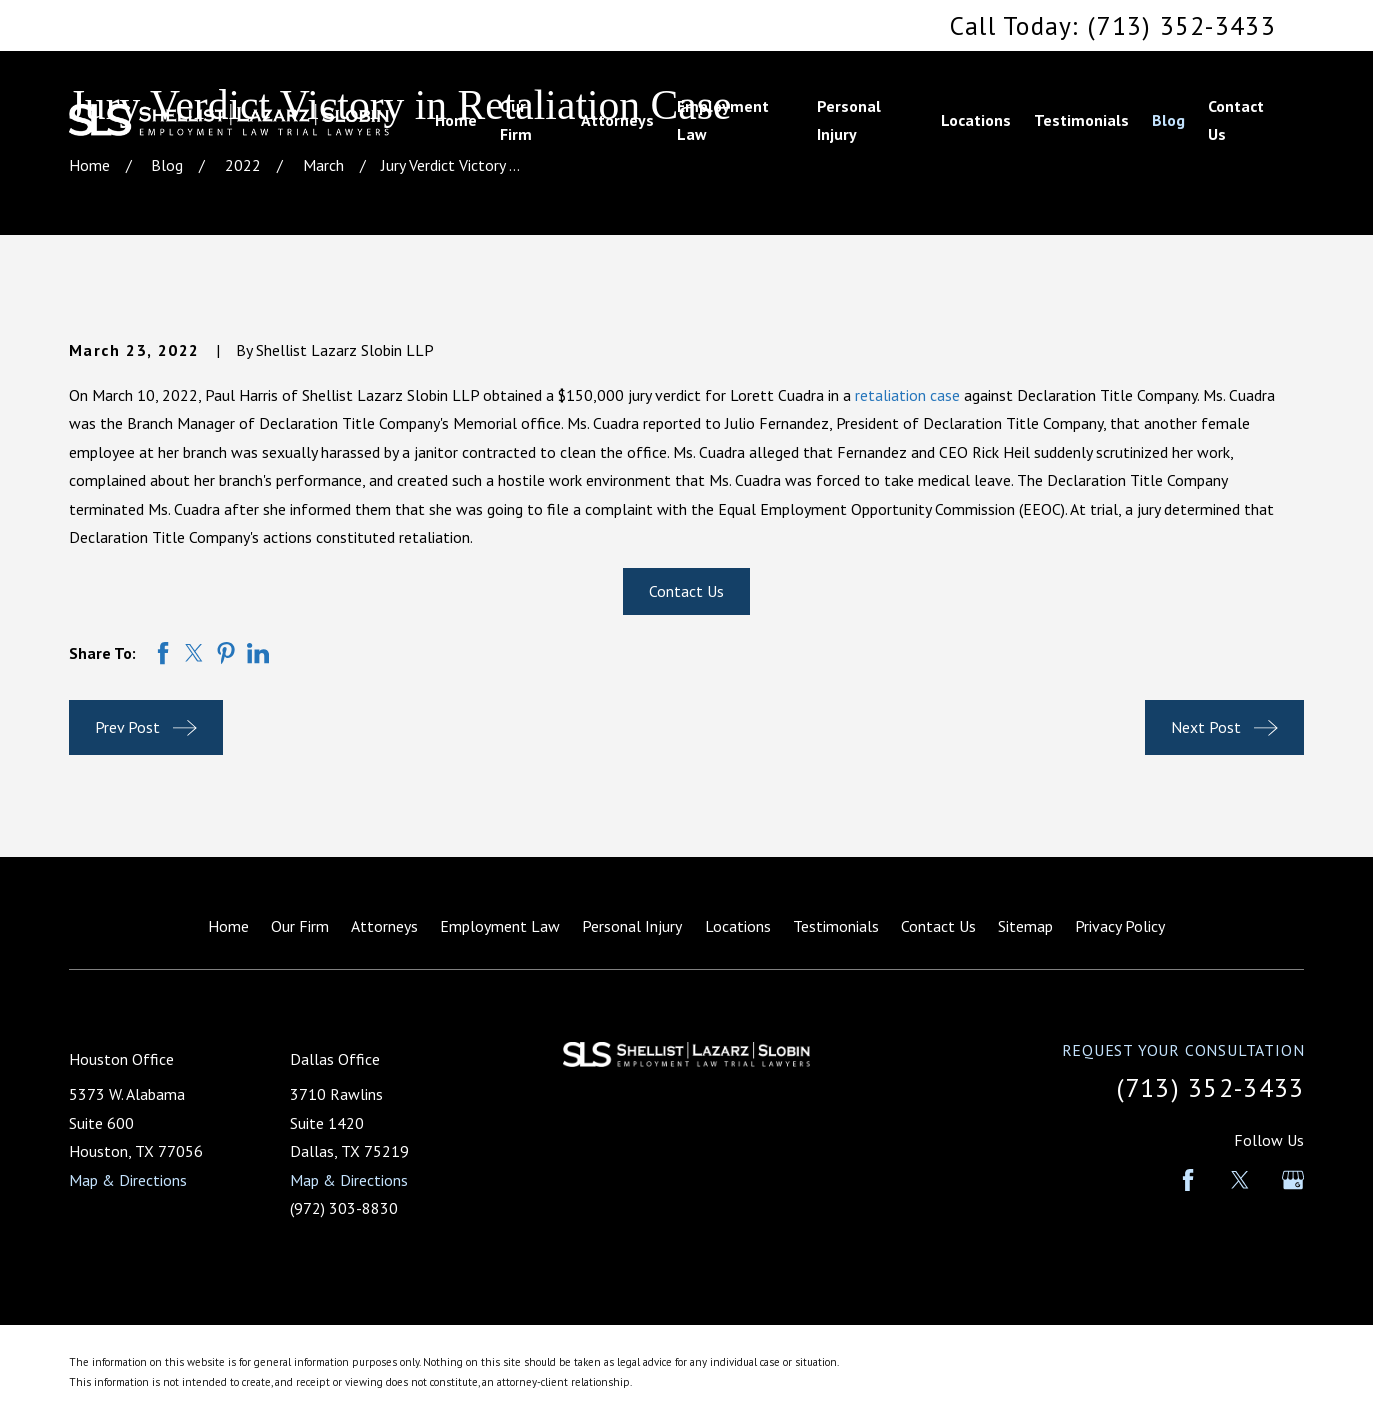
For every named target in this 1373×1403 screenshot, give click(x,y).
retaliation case (907, 395)
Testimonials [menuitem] (1081, 120)
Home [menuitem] (456, 120)
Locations (738, 926)
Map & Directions (128, 1180)
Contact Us (686, 591)
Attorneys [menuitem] (617, 120)
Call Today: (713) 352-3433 (1113, 25)
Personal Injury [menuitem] (849, 120)
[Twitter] (1240, 1180)
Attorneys (384, 926)
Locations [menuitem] (976, 120)
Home (228, 926)
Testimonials (836, 926)
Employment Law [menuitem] (723, 120)
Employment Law (500, 926)
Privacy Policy (1120, 926)
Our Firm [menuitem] (516, 120)
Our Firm (300, 926)
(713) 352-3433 (1210, 1087)
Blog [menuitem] (1168, 120)
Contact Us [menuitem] (1236, 120)
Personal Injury (632, 926)
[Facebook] (1188, 1180)
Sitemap (1025, 926)
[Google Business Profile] (1293, 1180)
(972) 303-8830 (344, 1208)
